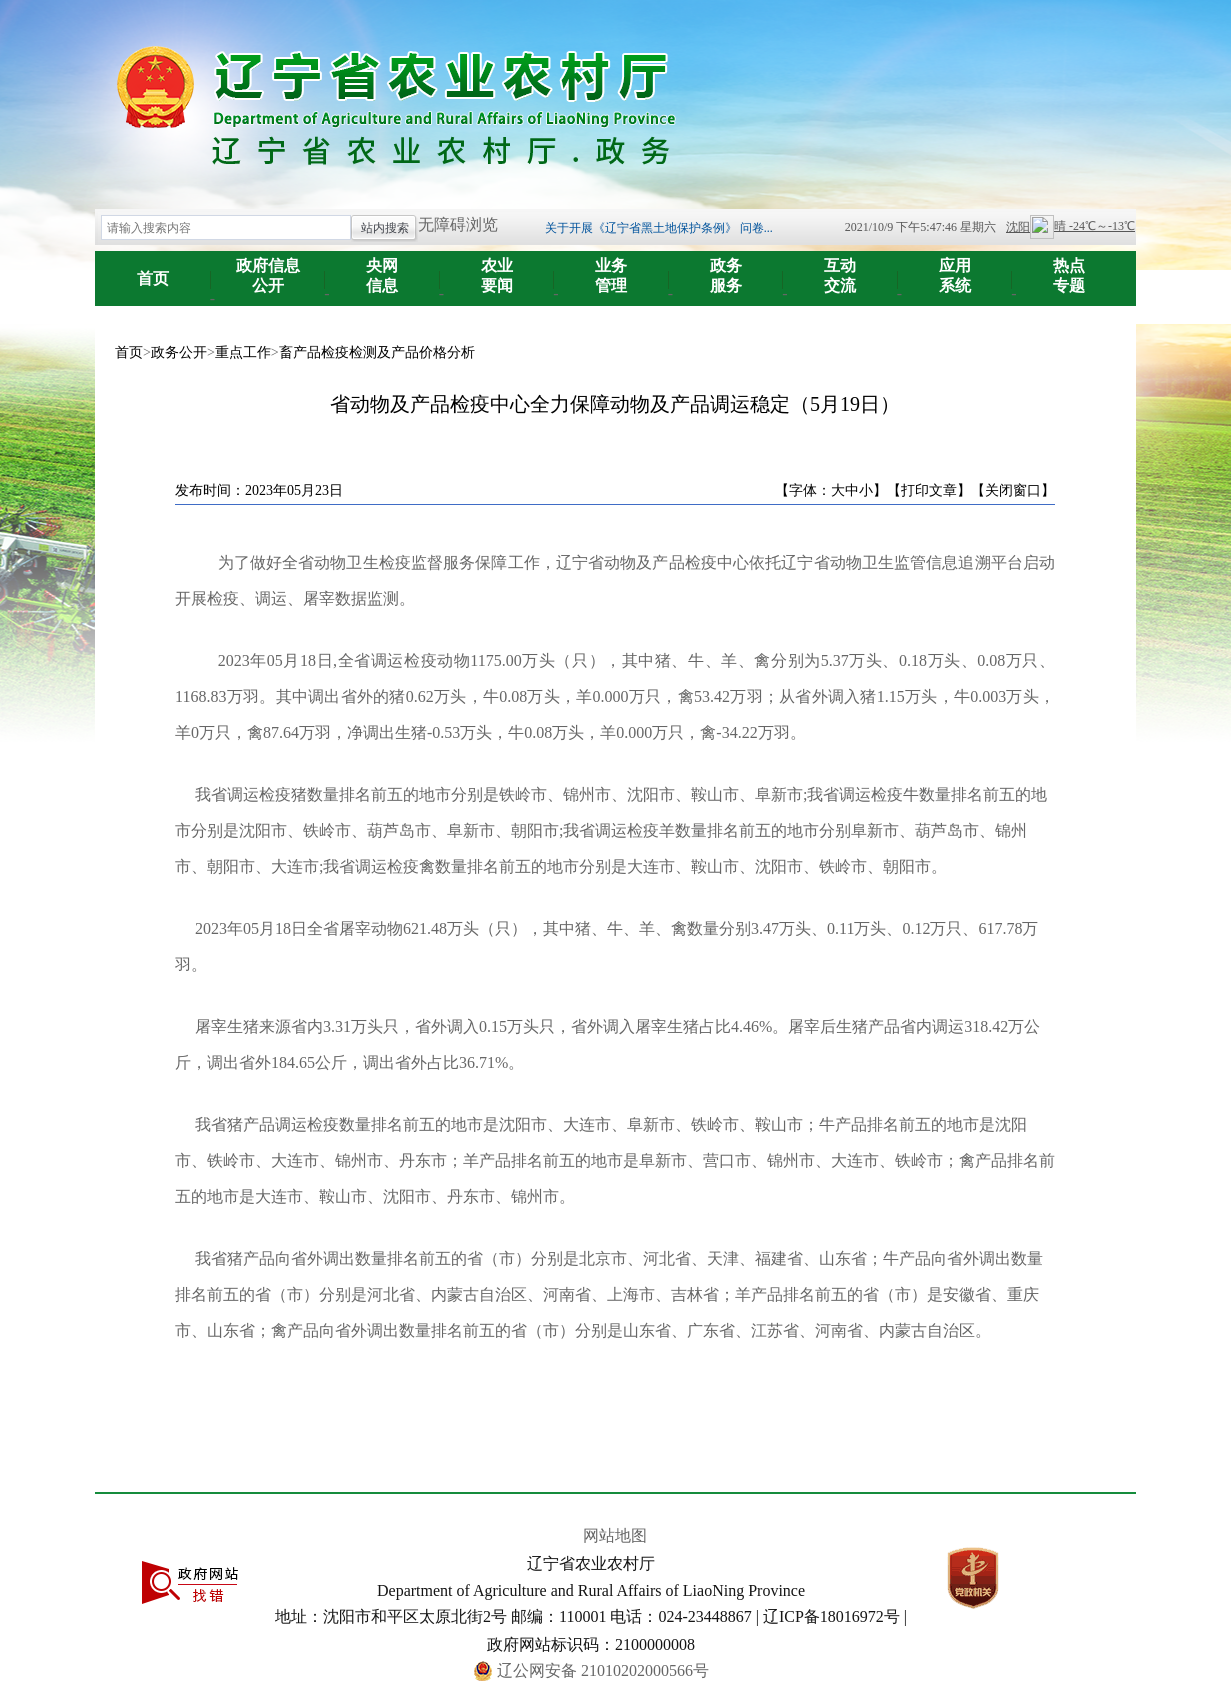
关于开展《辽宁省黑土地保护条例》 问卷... (659, 228)
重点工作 (243, 352)
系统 (955, 268)
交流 (840, 268)
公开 (268, 268)
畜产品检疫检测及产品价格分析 (377, 352)
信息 (382, 268)
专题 (1069, 268)
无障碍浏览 (458, 224)
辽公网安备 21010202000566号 (603, 1670)
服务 (726, 268)
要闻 (497, 268)
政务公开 (179, 352)
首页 (153, 278)
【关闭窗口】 (1013, 490)
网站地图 (615, 1535)
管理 (611, 268)
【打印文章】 (929, 490)
